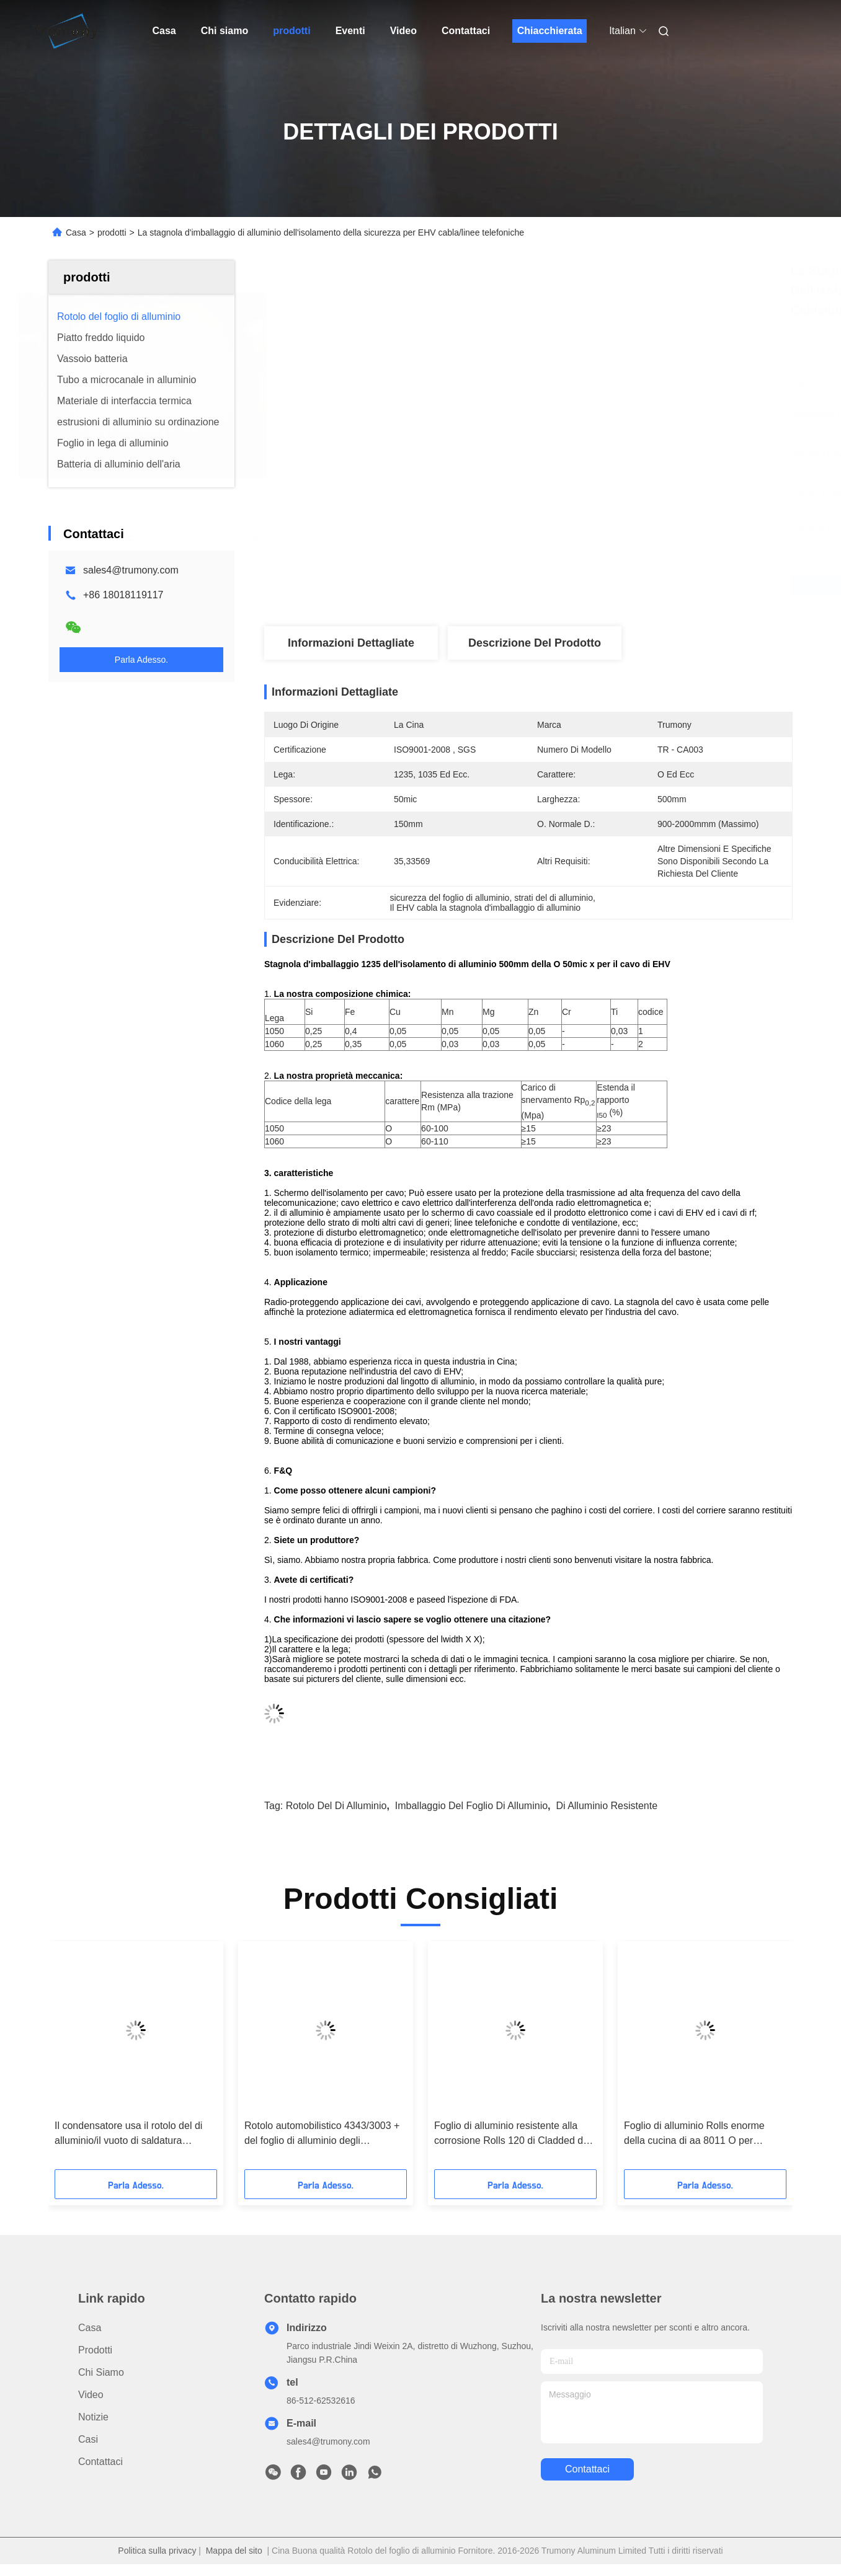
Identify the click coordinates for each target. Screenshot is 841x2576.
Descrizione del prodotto (534, 643)
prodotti (291, 30)
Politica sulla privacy (157, 2551)
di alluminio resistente (606, 1805)
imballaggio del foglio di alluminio (471, 1805)
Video (403, 30)
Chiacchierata (549, 30)
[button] (73, 2059)
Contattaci (466, 30)
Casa (164, 30)
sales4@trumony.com (131, 570)
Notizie (93, 2417)
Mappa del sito (234, 2551)
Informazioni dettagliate (351, 643)
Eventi (350, 30)
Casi (88, 2439)
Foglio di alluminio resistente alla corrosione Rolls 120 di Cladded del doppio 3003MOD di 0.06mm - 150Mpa (512, 2134)
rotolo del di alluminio (336, 1805)
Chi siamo (224, 30)
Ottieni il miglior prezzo (600, 585)
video (91, 2394)
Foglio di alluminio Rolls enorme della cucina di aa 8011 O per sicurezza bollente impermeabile (695, 2134)
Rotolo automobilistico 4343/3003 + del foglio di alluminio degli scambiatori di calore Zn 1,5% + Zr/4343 (321, 2134)
